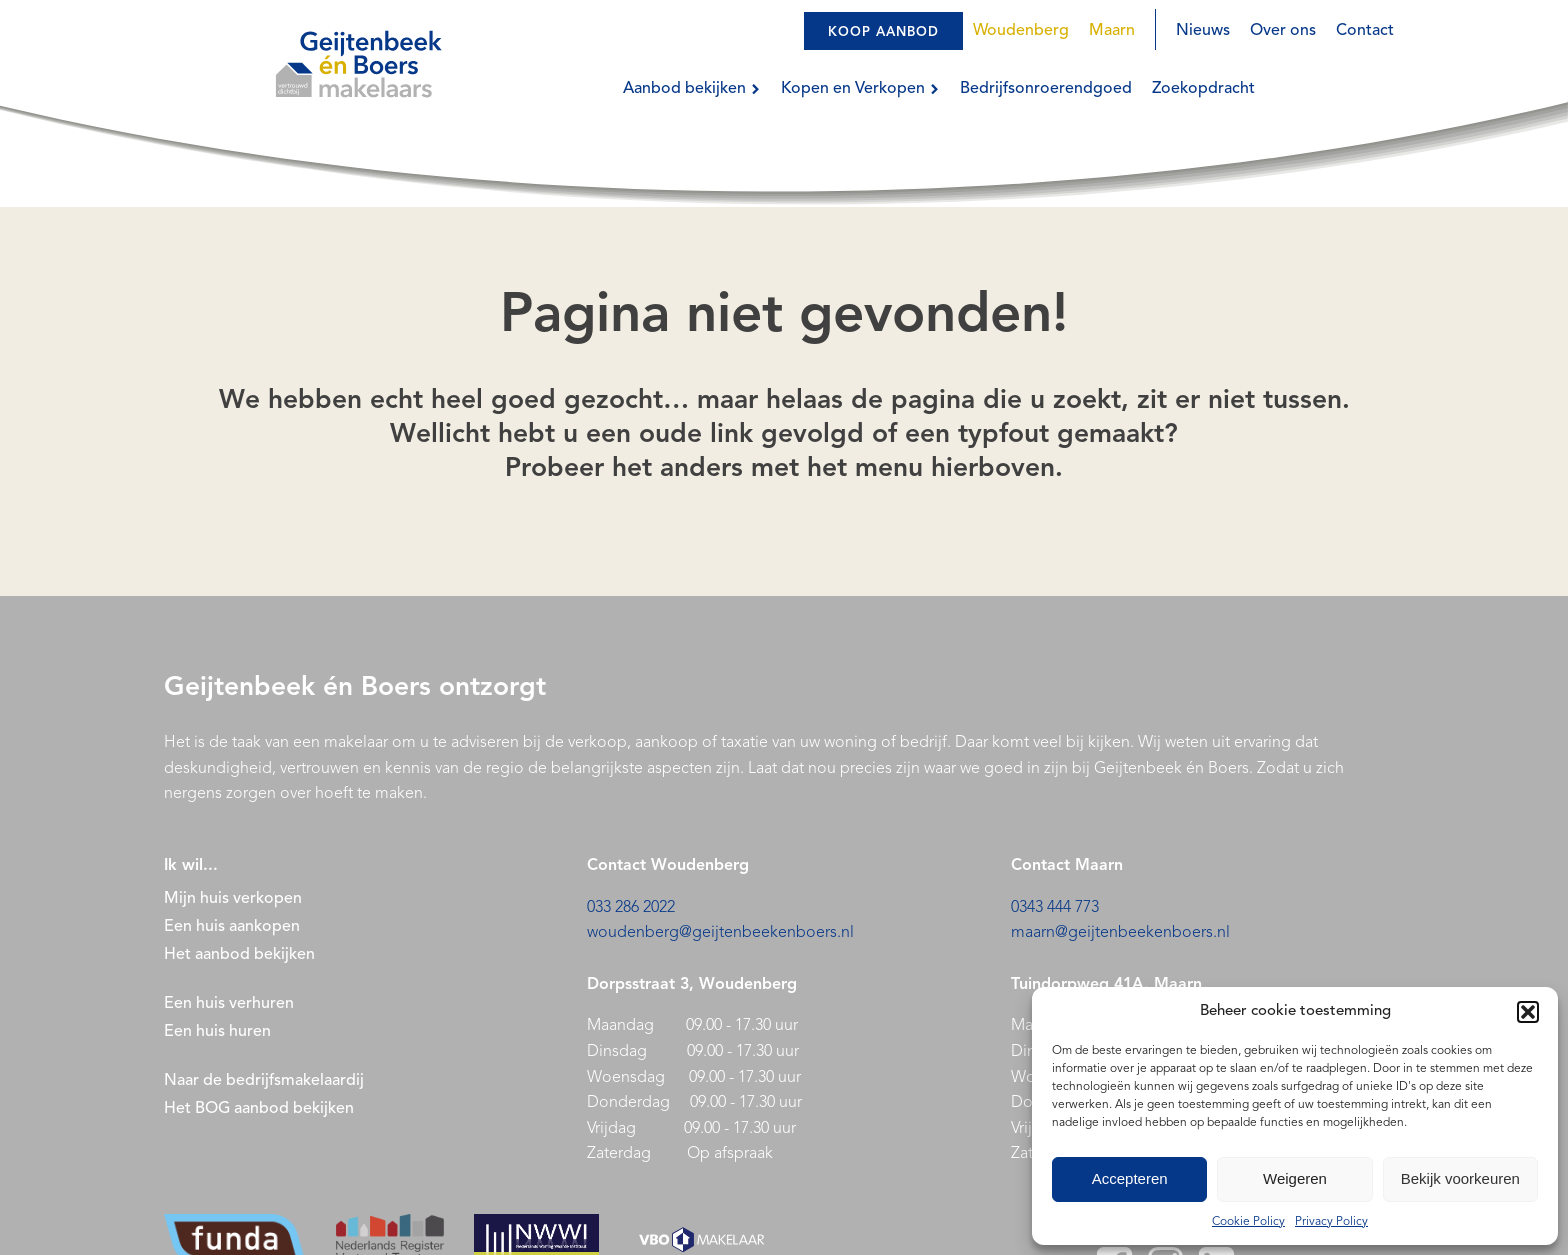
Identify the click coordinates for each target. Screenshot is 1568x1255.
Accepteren (1130, 1178)
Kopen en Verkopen (860, 89)
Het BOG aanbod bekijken (259, 1109)
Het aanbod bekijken (239, 955)
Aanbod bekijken (692, 89)
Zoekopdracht (1203, 89)
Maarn (1112, 31)
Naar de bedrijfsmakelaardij (264, 1081)
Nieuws (1203, 31)
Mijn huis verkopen (233, 899)
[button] (1528, 1012)
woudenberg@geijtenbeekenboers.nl (720, 933)
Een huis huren (217, 1032)
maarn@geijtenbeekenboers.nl (1120, 933)
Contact (1365, 31)
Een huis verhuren (231, 1004)
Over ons (1283, 31)
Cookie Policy (1248, 1222)
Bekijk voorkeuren (1460, 1178)
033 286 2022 (631, 908)
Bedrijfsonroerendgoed (1046, 89)
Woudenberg (1021, 31)
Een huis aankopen (232, 927)
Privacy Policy (1331, 1222)
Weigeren (1295, 1178)
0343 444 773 (1055, 908)
